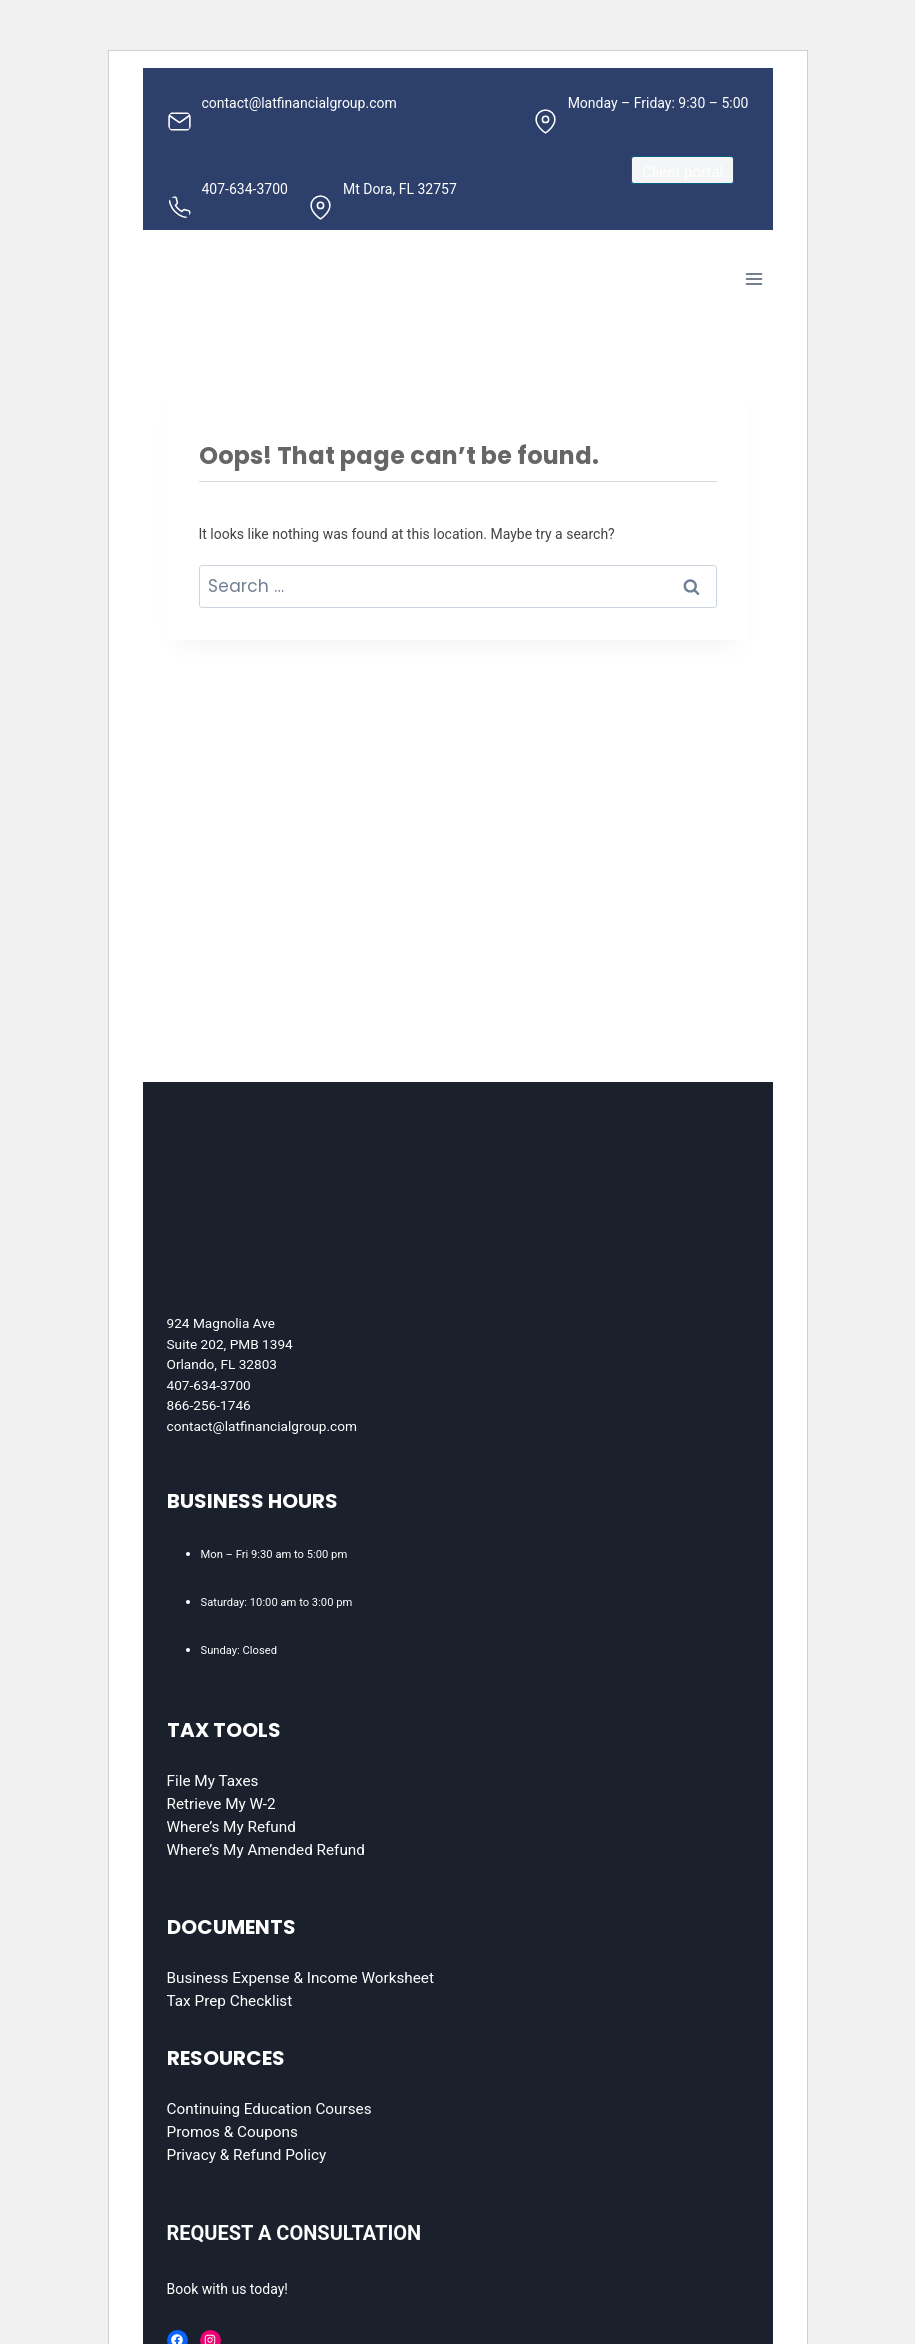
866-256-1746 (209, 1405)
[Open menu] (754, 278)
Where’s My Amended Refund (266, 1850)
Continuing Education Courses (269, 2109)
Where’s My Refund (231, 1827)
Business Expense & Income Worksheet (300, 1978)
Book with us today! (227, 2289)
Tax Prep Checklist (230, 2001)
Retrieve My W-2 (221, 1804)
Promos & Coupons (232, 2132)
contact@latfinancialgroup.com (262, 1426)
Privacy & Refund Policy (247, 2155)
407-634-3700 (209, 1385)
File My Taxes (213, 1781)
